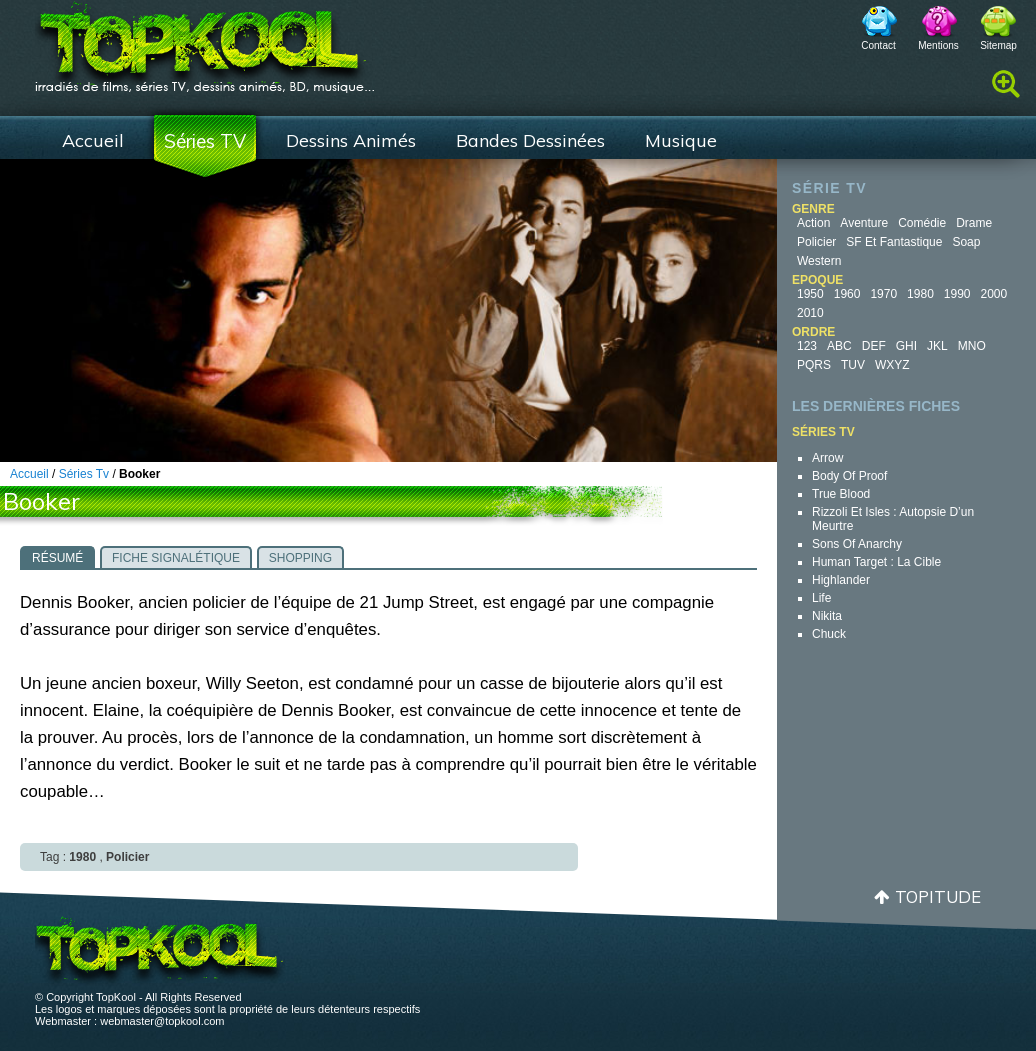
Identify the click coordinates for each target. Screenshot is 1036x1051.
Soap (966, 242)
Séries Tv (84, 474)
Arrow (827, 458)
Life (821, 598)
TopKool (205, 41)
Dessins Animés (351, 140)
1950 (810, 294)
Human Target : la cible (876, 562)
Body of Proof (849, 476)
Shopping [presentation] (300, 558)
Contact (878, 45)
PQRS (814, 365)
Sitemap (998, 45)
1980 (920, 294)
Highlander (841, 580)
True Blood (841, 494)
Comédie (922, 223)
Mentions (938, 45)
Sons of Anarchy (857, 544)
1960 (847, 294)
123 (807, 346)
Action (813, 223)
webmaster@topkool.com (162, 1021)
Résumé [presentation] (57, 558)
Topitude (938, 896)
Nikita (827, 616)
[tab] (57, 557)
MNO (972, 346)
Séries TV (205, 141)
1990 (957, 294)
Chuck (829, 634)
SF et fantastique (894, 242)
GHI (906, 346)
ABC (839, 346)
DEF (874, 346)
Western (819, 261)
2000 (994, 294)
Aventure (864, 223)
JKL (937, 346)
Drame (974, 223)
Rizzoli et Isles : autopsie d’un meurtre (893, 519)
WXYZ (892, 365)
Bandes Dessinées (530, 140)
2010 (810, 313)
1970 (883, 294)
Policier (816, 242)
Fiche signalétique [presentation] (176, 558)
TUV (853, 365)
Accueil (93, 140)
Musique (681, 140)
